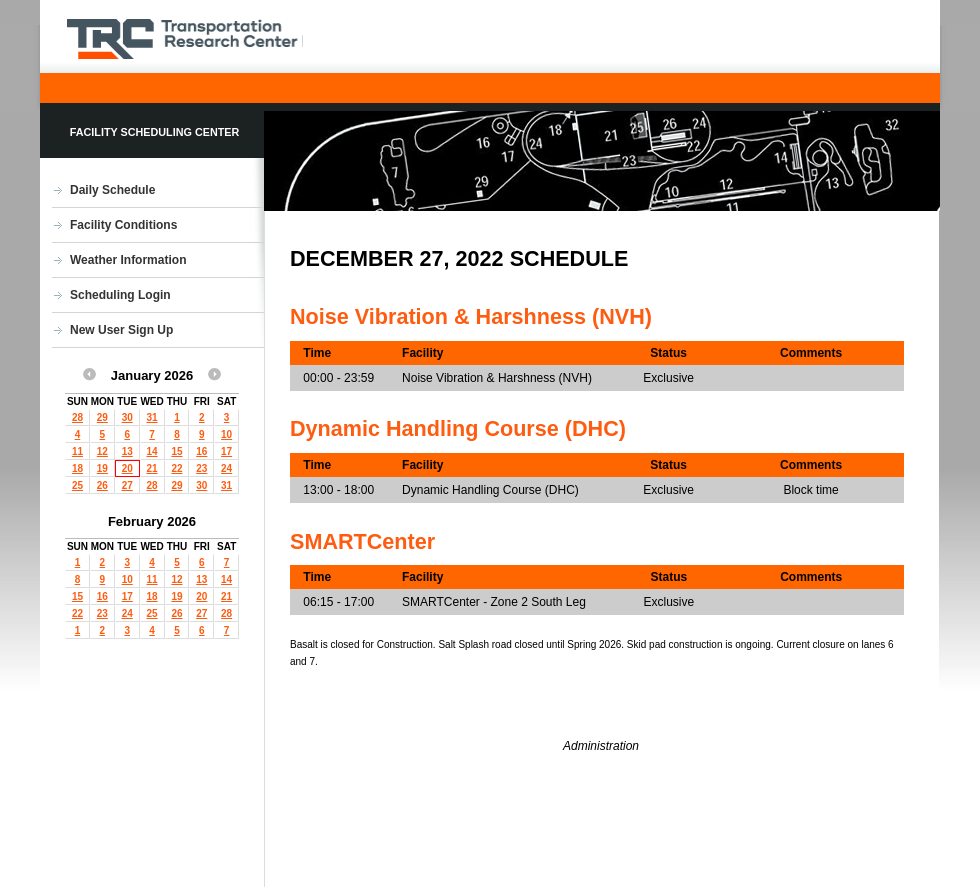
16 (201, 451)
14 (152, 451)
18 (77, 468)
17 (226, 451)
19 (102, 468)
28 (77, 417)
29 (102, 417)
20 (127, 468)
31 (152, 417)
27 (127, 485)
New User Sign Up (121, 330)
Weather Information (128, 260)
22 (176, 468)
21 (152, 468)
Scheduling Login (120, 295)
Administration (601, 746)
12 (102, 451)
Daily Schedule (112, 190)
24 (226, 468)
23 (201, 468)
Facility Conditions (123, 225)
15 (176, 451)
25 (77, 485)
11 (77, 451)
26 (102, 485)
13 (127, 451)
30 (127, 417)
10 (226, 434)
